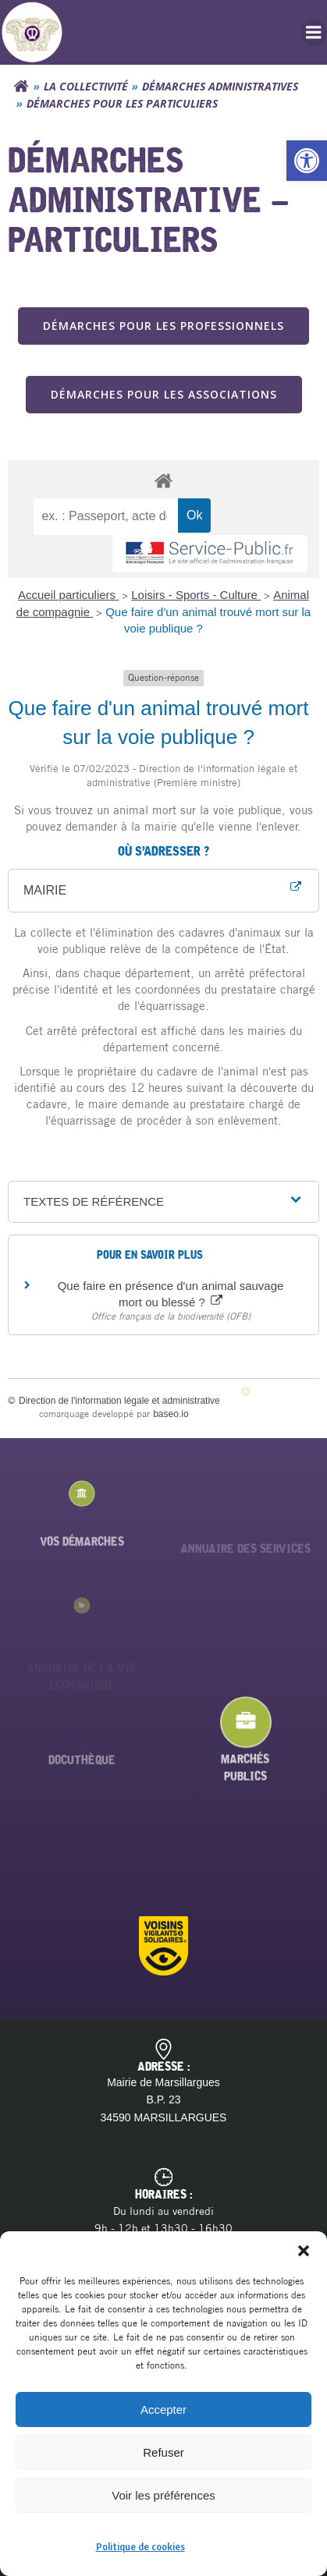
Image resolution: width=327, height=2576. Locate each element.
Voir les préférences (163, 2495)
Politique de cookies (140, 2547)
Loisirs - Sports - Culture (196, 594)
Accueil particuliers (68, 594)
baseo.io (170, 1413)
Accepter (163, 2409)
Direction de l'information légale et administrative (119, 1400)
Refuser (163, 2452)
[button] (306, 160)
